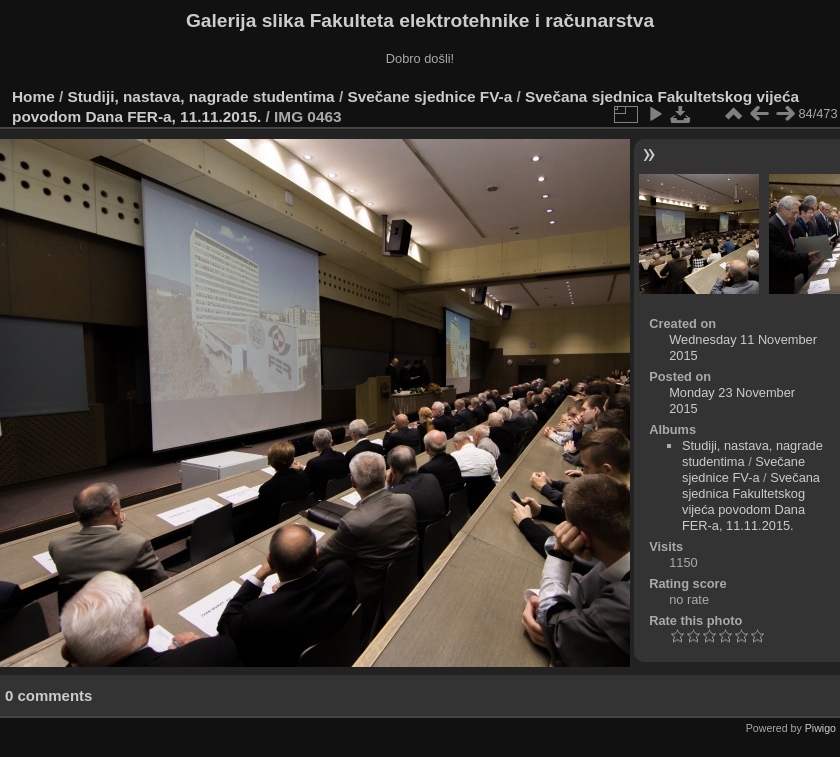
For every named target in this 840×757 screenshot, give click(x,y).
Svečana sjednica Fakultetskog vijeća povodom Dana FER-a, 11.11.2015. (751, 501)
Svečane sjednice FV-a (429, 96)
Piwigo (820, 728)
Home (33, 96)
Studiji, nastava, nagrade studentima (201, 96)
